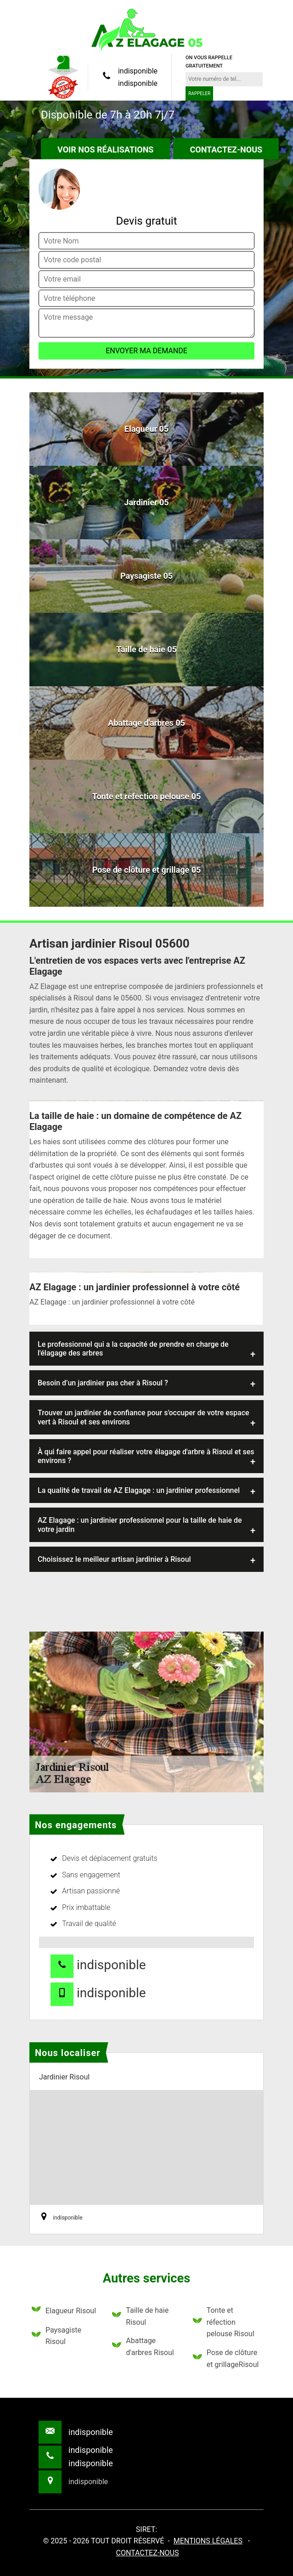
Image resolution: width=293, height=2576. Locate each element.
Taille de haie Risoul (140, 2316)
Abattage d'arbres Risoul (143, 2346)
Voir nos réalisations (105, 149)
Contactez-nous (226, 149)
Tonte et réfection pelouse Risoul (223, 2322)
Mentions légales (208, 2540)
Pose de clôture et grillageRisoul (226, 2358)
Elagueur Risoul (64, 2311)
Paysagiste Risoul (56, 2336)
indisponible (138, 71)
